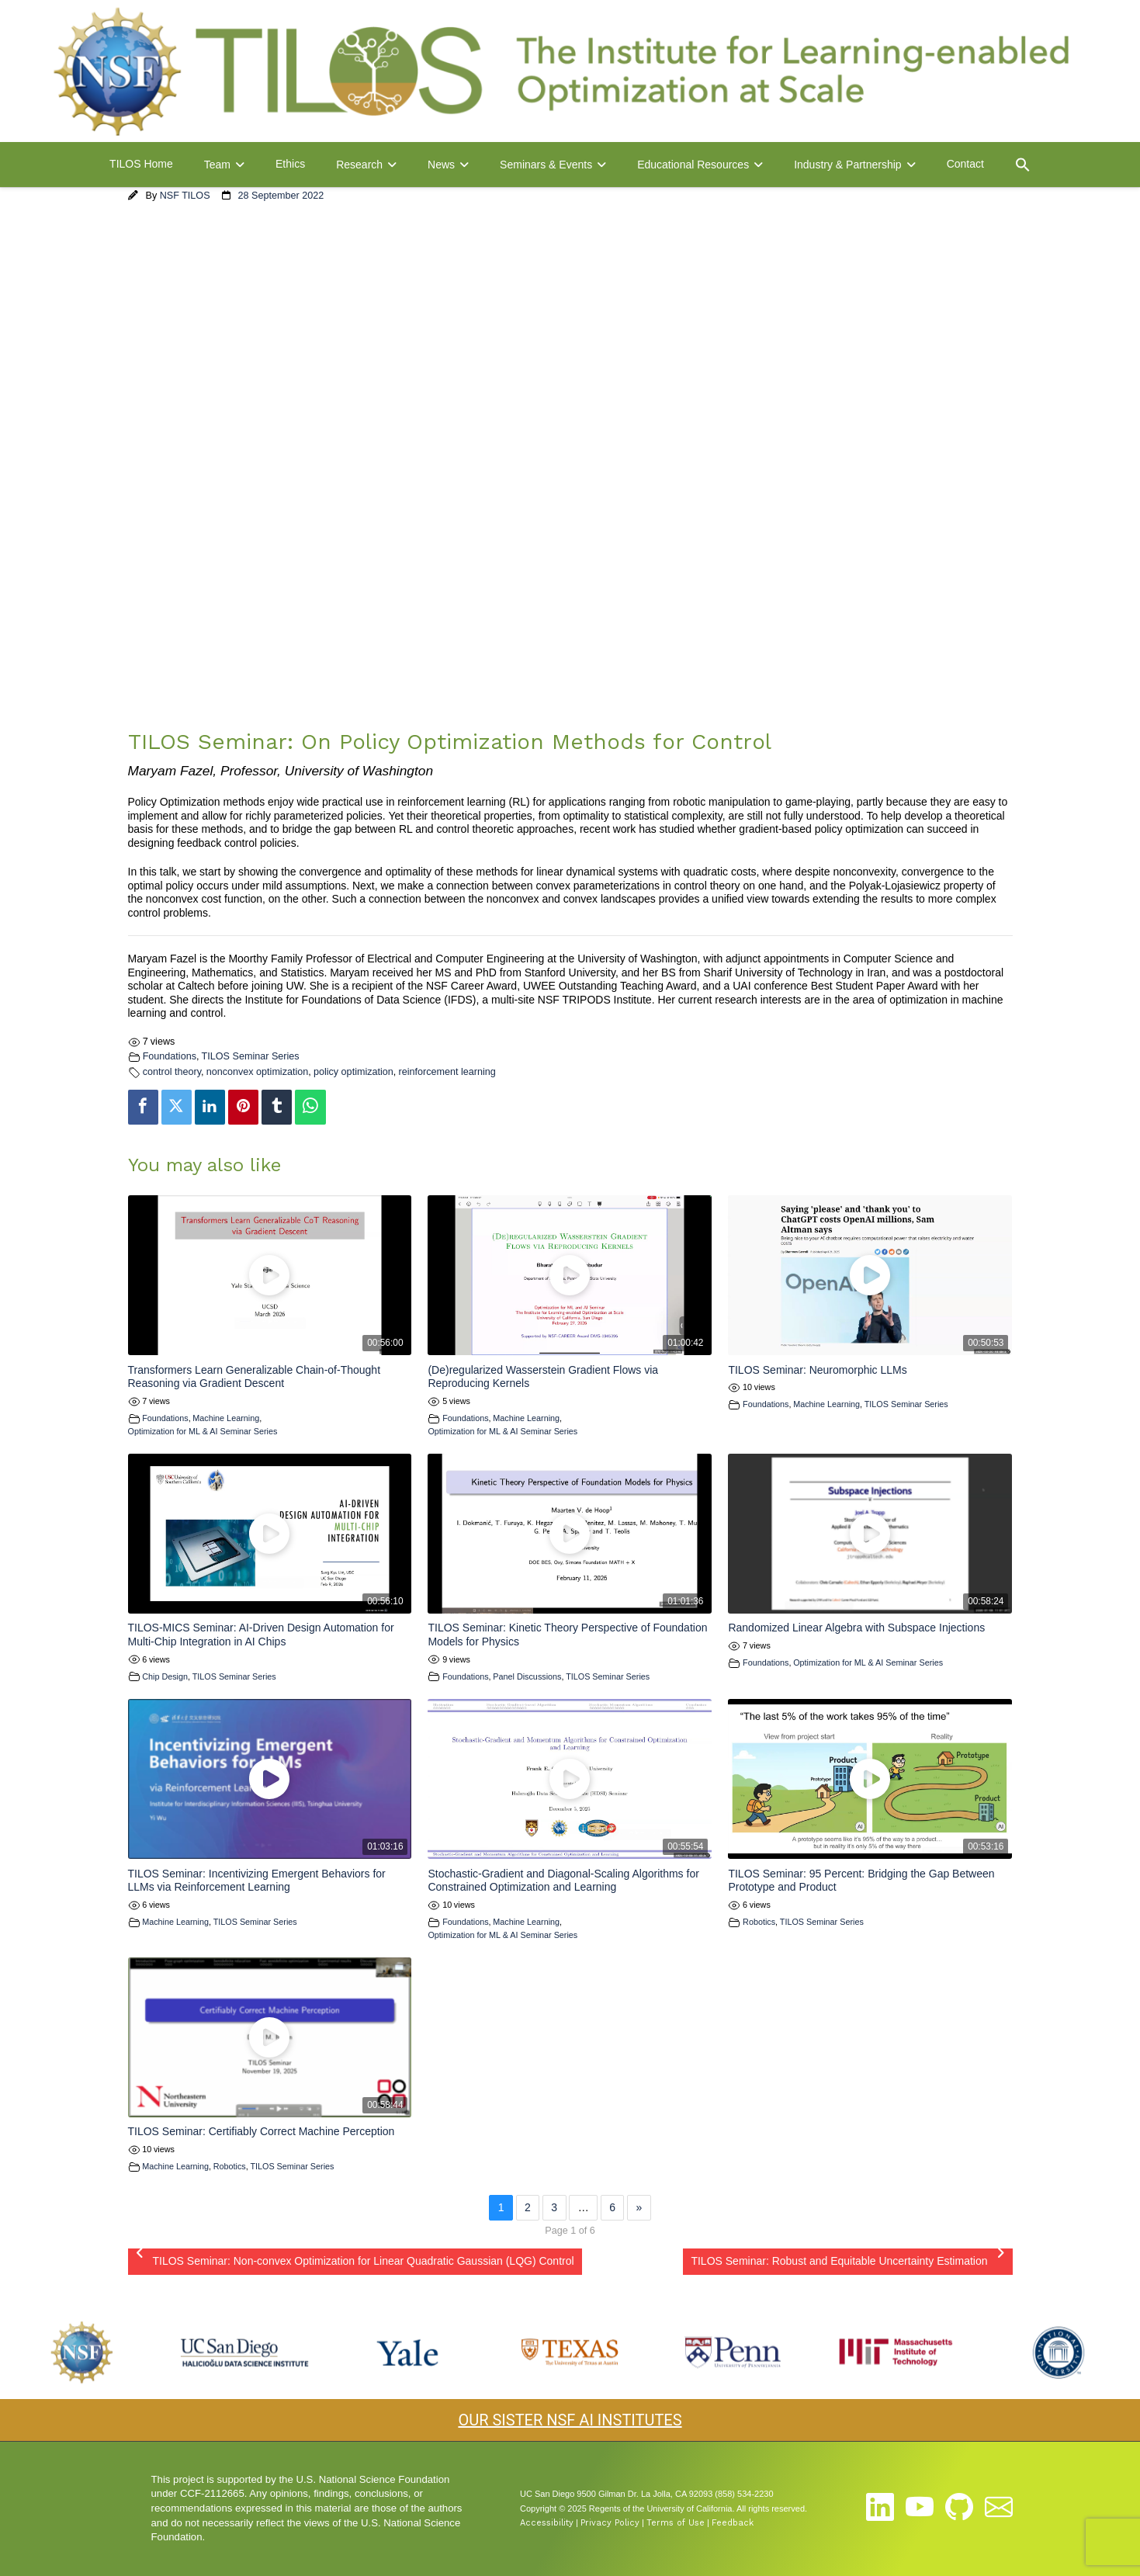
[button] (1023, 164)
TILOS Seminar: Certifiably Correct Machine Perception (261, 2131)
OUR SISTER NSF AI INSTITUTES (569, 2420)
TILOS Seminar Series (251, 1056)
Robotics (759, 1921)
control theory (172, 1071)
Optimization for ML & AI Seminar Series (203, 1431)
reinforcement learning (446, 1071)
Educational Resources (693, 164)
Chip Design (165, 1676)
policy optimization (353, 1071)
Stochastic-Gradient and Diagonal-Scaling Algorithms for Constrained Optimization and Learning (563, 1880)
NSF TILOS (185, 195)
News (441, 164)
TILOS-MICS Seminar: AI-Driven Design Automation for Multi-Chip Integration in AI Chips (261, 1634)
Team (217, 164)
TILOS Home (141, 164)
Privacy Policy (609, 2523)
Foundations (169, 1056)
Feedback (733, 2523)
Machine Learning (225, 1418)
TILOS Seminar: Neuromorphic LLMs (817, 1370)
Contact (965, 164)
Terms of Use (675, 2523)
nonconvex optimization (257, 1071)
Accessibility (546, 2523)
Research (359, 164)
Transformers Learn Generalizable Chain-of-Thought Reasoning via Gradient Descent (254, 1377)
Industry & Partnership (848, 164)
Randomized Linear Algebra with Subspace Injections (856, 1627)
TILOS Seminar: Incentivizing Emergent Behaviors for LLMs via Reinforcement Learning (257, 1880)
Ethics (290, 164)
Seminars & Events (546, 164)
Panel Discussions (527, 1676)
